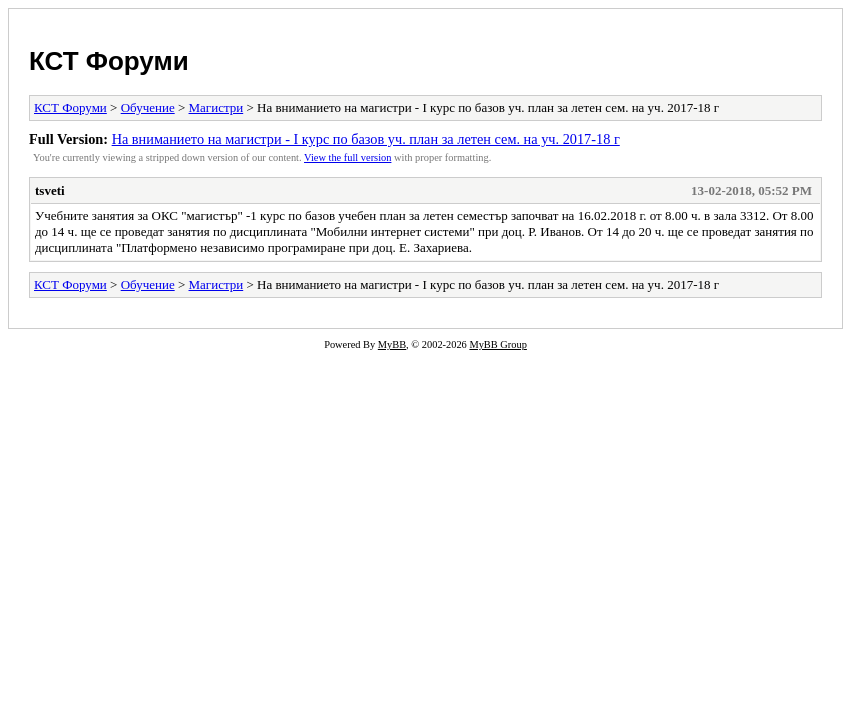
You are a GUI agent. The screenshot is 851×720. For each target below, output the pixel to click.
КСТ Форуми (109, 61)
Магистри (216, 107)
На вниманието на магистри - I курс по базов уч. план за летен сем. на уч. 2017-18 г (366, 139)
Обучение (148, 107)
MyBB (392, 344)
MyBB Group (497, 344)
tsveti (50, 190)
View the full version (347, 157)
